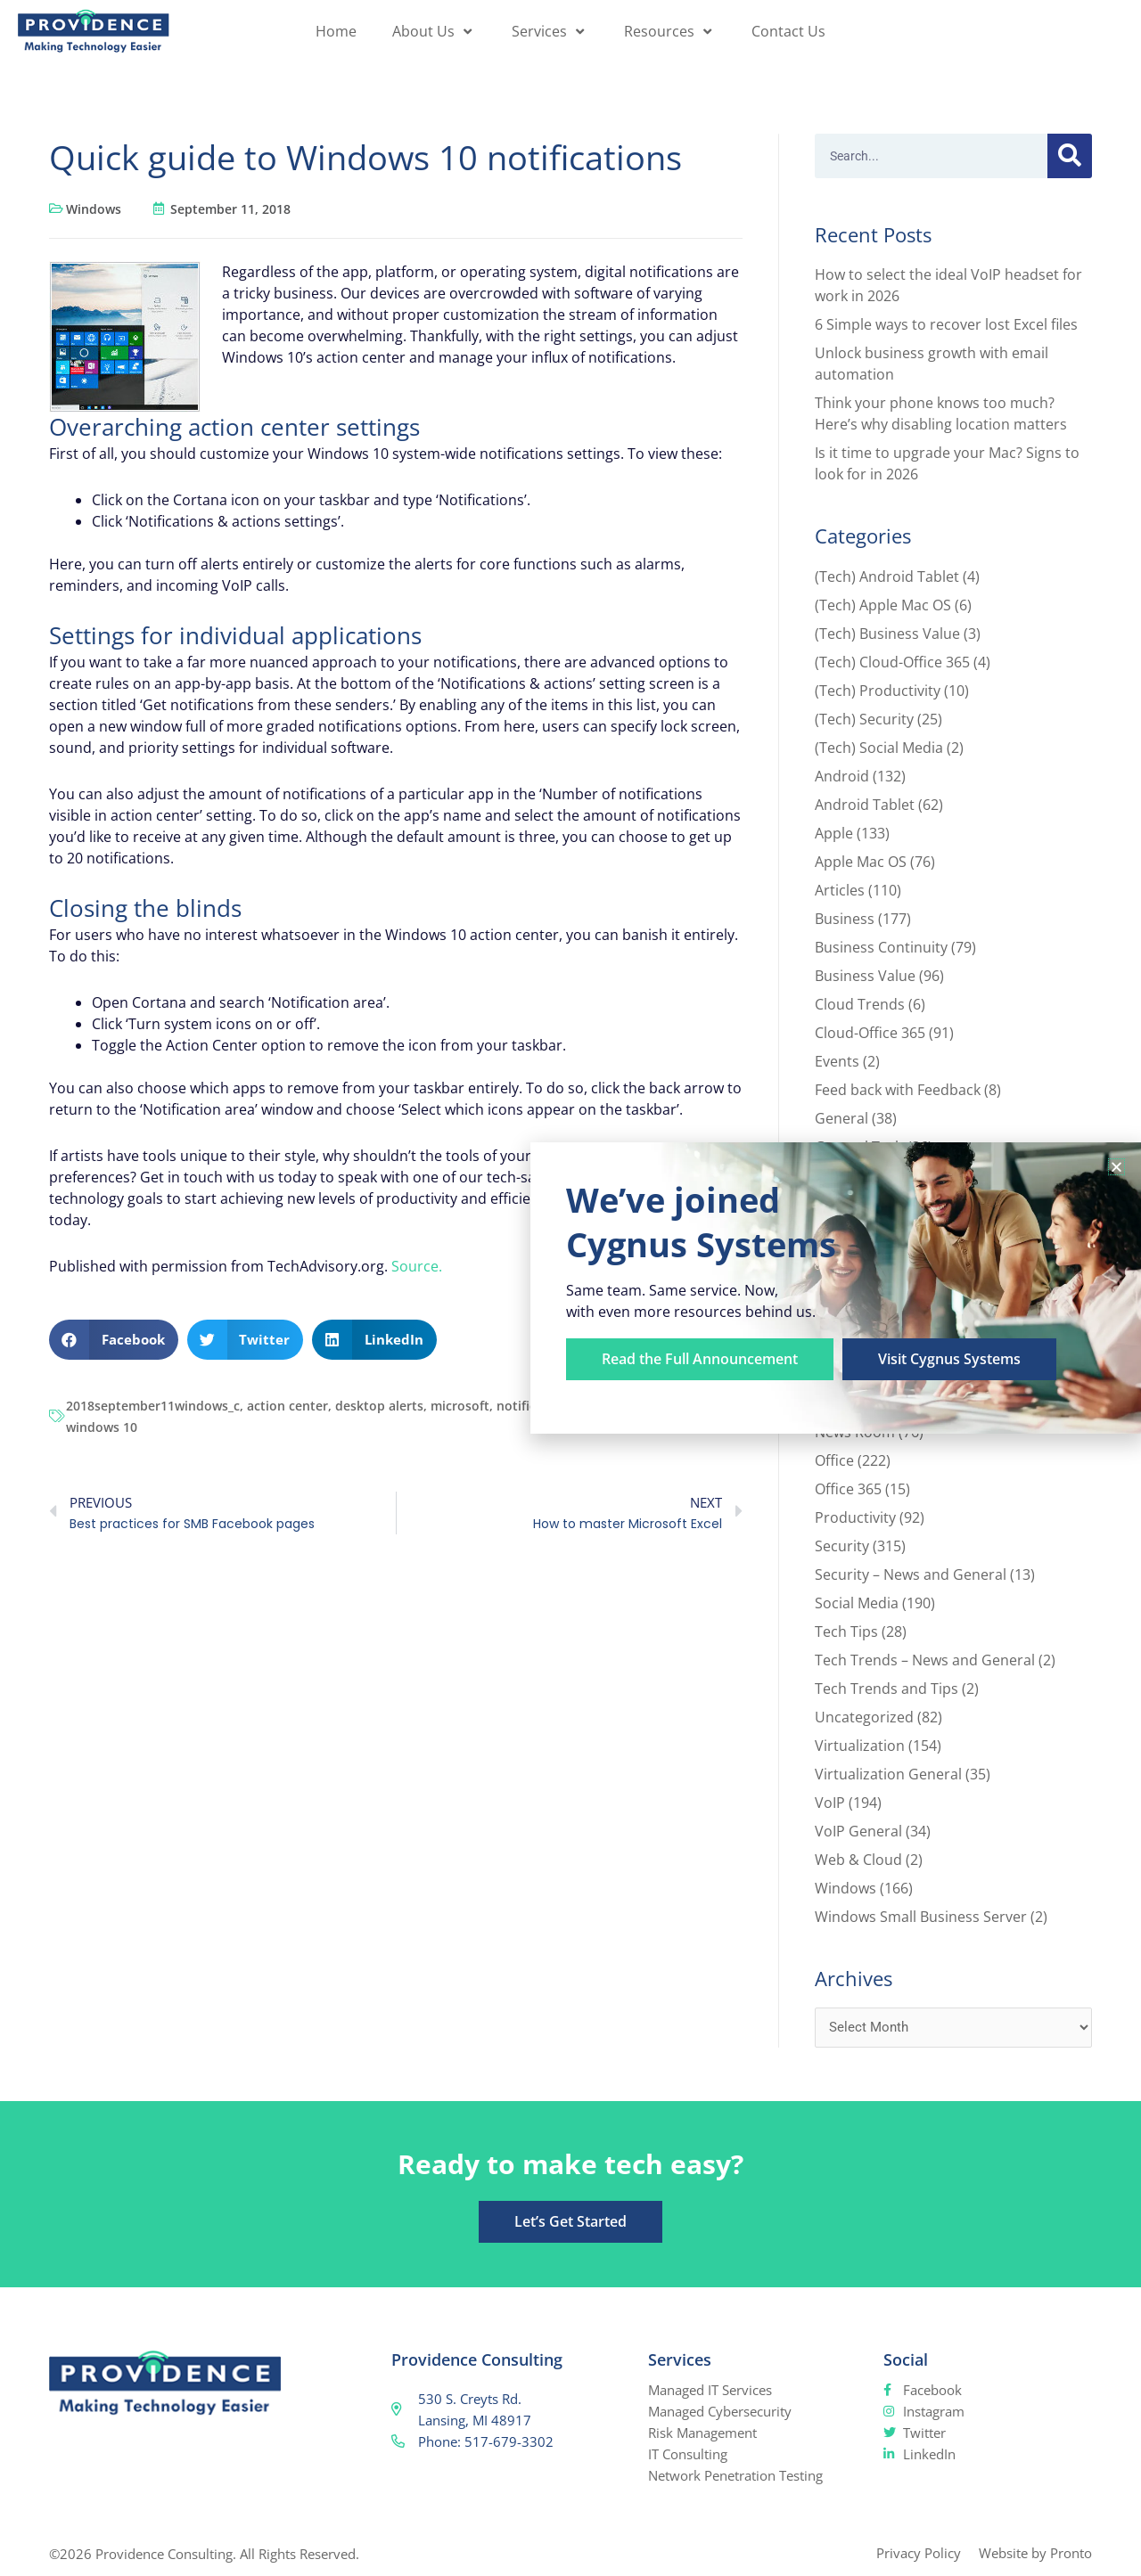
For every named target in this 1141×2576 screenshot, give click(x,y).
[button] (113, 1340)
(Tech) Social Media (879, 747)
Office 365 (848, 1489)
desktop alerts (379, 1405)
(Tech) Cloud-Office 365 (892, 662)
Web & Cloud (858, 1859)
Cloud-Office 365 (870, 1033)
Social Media (857, 1603)
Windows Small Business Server (921, 1916)
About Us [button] (434, 31)
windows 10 (101, 1427)
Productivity (855, 1517)
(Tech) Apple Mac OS (883, 605)
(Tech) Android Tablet (887, 576)
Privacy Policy (918, 2553)
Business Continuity (881, 947)
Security (842, 1546)
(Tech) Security (864, 719)
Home (336, 31)
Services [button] (550, 31)
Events (837, 1061)
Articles (840, 890)
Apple (834, 833)
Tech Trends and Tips (886, 1688)
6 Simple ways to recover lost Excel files (946, 324)
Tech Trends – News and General (925, 1660)
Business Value (865, 975)
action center (287, 1405)
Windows (93, 208)
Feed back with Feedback (898, 1090)
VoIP (830, 1802)
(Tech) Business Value (887, 633)
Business (844, 918)
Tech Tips (846, 1631)
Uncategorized (864, 1717)
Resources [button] (670, 31)
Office (834, 1460)
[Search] (1069, 156)
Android (842, 776)
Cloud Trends (860, 1004)
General (841, 1118)
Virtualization (860, 1745)
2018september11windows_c (153, 1405)
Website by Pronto (1035, 2553)
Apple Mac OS (861, 861)
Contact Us (788, 31)
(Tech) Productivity (877, 690)
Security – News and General (910, 1574)
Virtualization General (888, 1774)
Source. (416, 1266)
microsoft (460, 1405)
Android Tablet (865, 804)
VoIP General (858, 1831)
